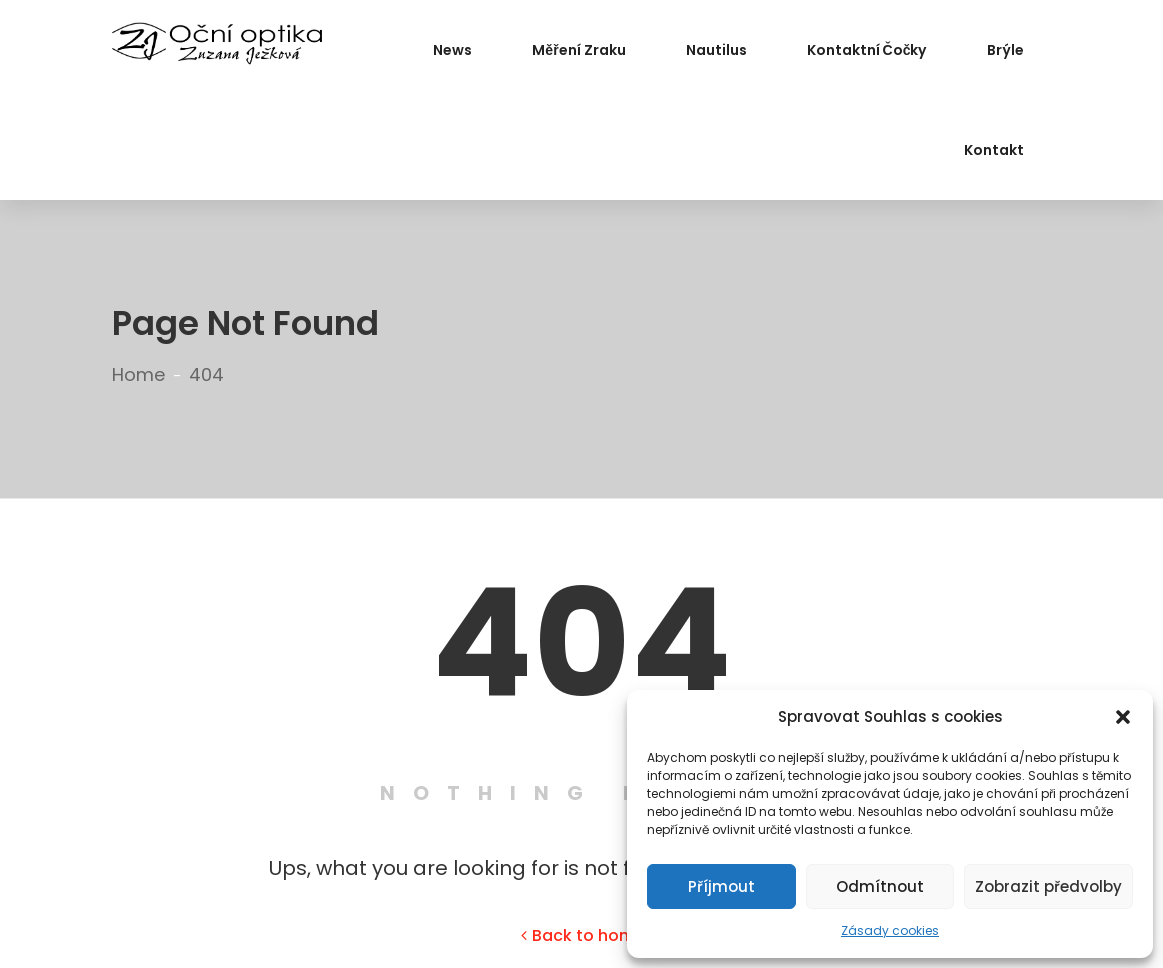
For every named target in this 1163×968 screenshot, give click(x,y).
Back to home (583, 935)
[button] (1123, 717)
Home (138, 375)
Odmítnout (880, 886)
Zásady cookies (890, 930)
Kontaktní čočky (867, 50)
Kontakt (994, 150)
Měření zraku (578, 50)
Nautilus (716, 50)
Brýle (1005, 50)
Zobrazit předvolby (1048, 886)
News (452, 50)
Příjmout (721, 886)
